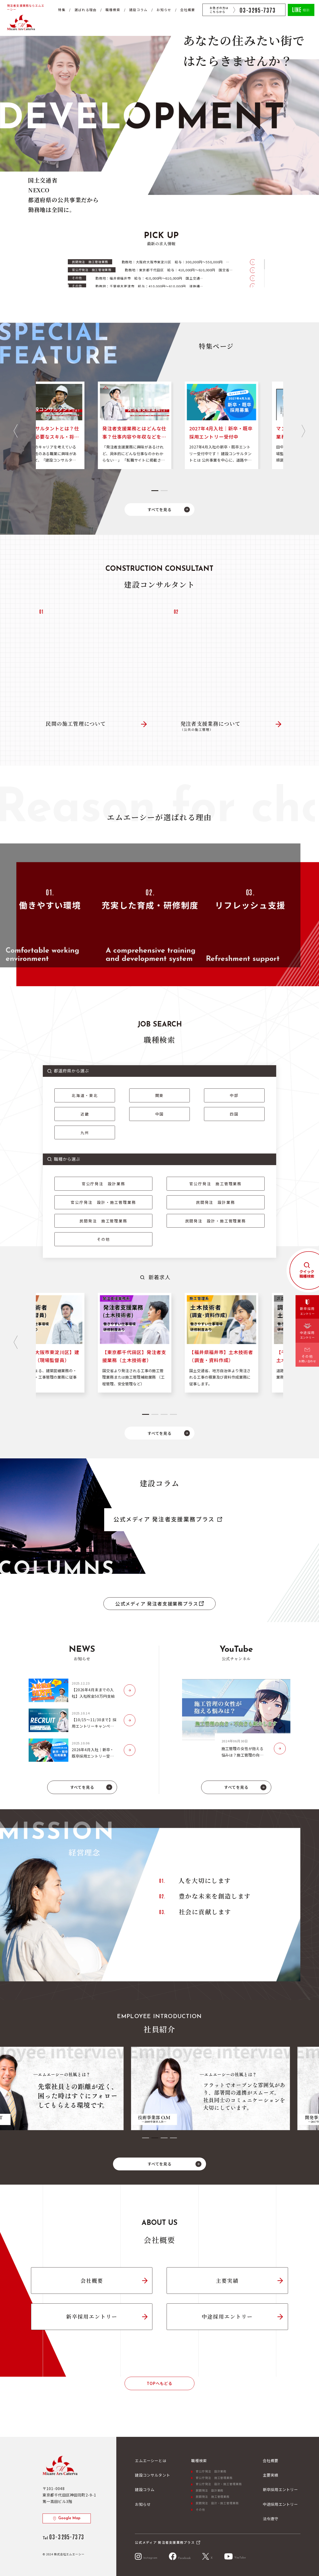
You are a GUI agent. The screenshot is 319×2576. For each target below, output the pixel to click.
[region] (161, 273)
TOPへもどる (159, 2383)
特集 (62, 9)
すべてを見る (160, 509)
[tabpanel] (159, 2088)
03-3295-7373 (258, 9)
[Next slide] (303, 431)
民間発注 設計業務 (215, 1202)
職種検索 (112, 9)
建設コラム (138, 9)
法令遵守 (271, 2518)
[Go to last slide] (15, 431)
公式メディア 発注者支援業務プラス (164, 1519)
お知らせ (164, 9)
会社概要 (187, 9)
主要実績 (227, 2280)
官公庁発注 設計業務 (103, 1183)
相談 (301, 9)
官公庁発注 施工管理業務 (215, 1183)
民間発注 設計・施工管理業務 (215, 1220)
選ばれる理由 (86, 9)
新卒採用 (307, 1310)
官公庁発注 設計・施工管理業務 (103, 1202)
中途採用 (307, 1334)
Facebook (180, 2556)
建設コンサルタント (152, 2475)
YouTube (235, 2556)
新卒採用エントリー (91, 2316)
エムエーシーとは (150, 2460)
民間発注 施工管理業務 (103, 1220)
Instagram (146, 2556)
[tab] (154, 490)
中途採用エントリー (227, 2316)
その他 (103, 1239)
